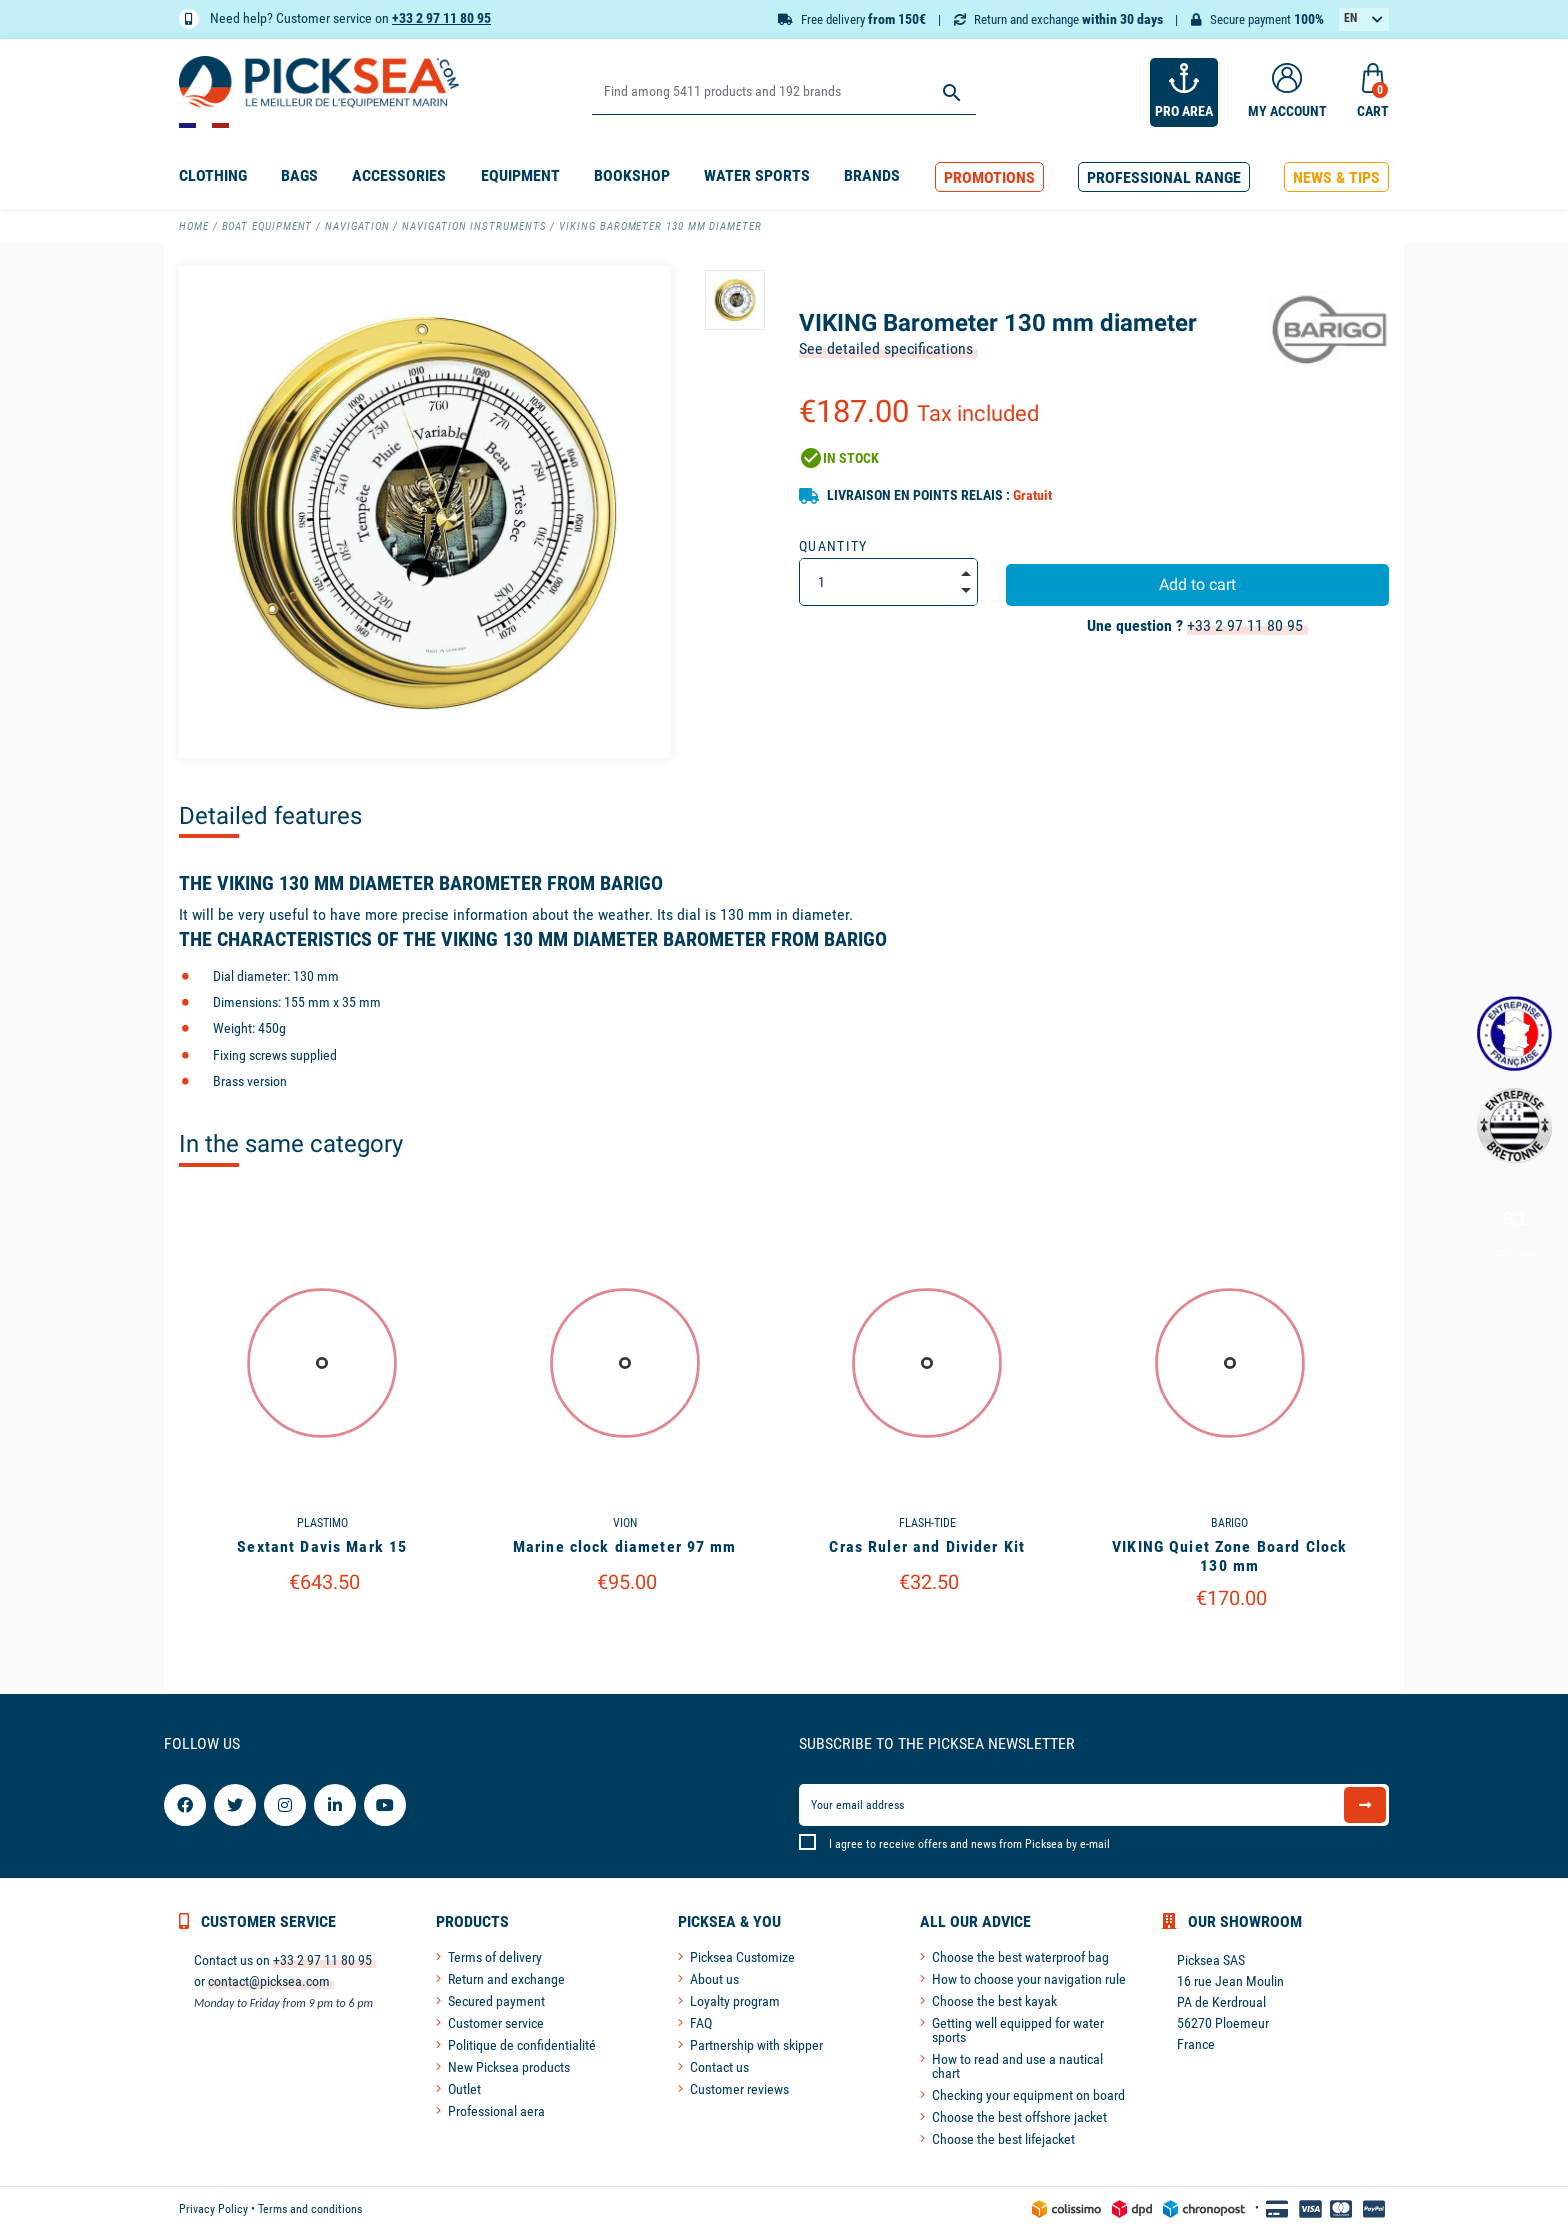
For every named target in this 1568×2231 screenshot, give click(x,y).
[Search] (783, 92)
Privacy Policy (213, 2209)
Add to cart (1197, 584)
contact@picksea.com (269, 1981)
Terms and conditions (310, 2209)
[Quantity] (888, 582)
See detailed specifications (886, 348)
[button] (989, 177)
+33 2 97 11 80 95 (441, 18)
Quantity (833, 546)
